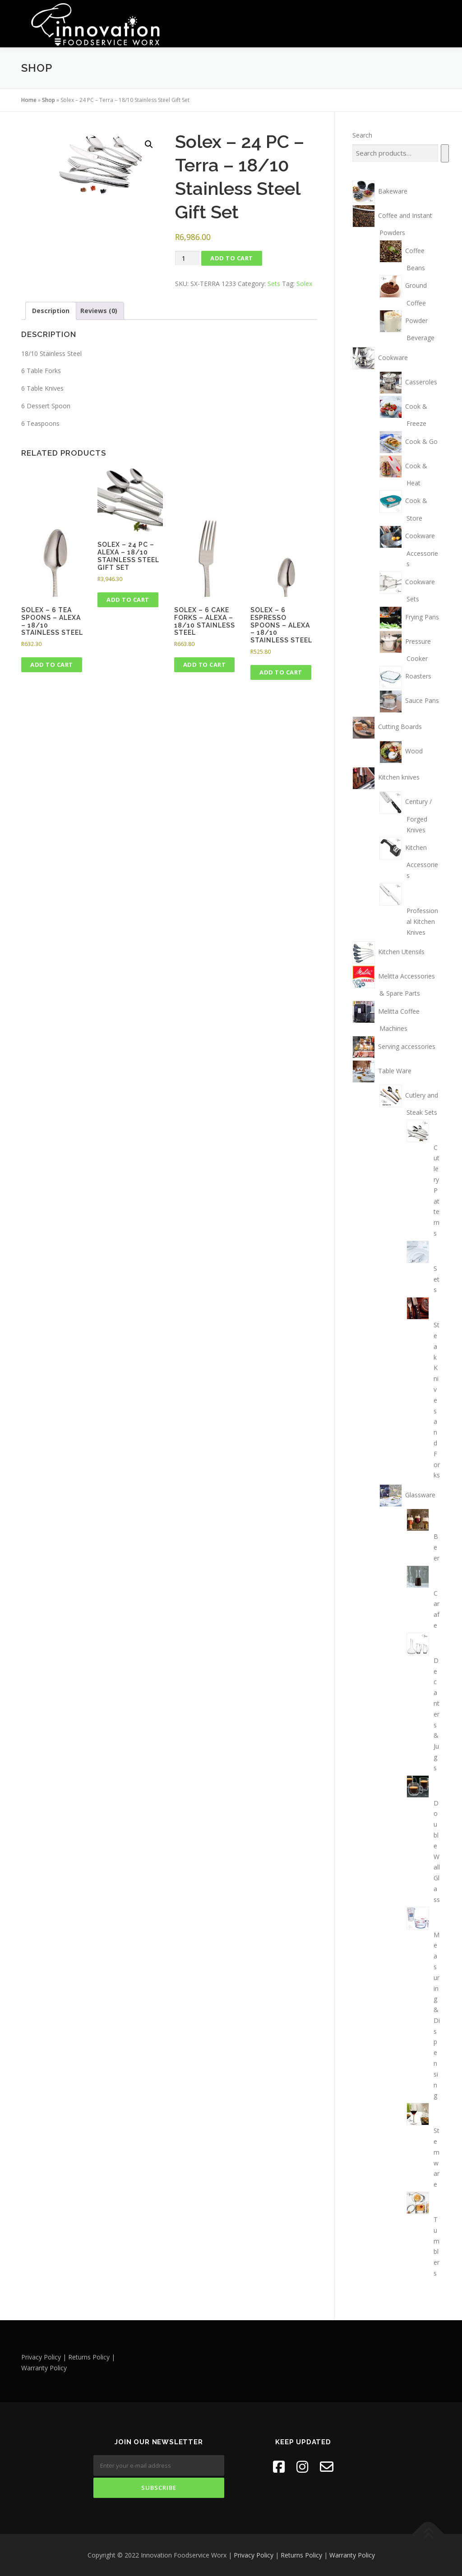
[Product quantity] (187, 257)
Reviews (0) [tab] (98, 310)
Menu (433, 17)
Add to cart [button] (51, 664)
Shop (48, 99)
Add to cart (231, 258)
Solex (304, 283)
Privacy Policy (253, 2554)
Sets (274, 283)
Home (29, 99)
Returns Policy (301, 2554)
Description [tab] (50, 310)
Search (362, 134)
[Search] (445, 153)
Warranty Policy (352, 2554)
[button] (149, 144)
